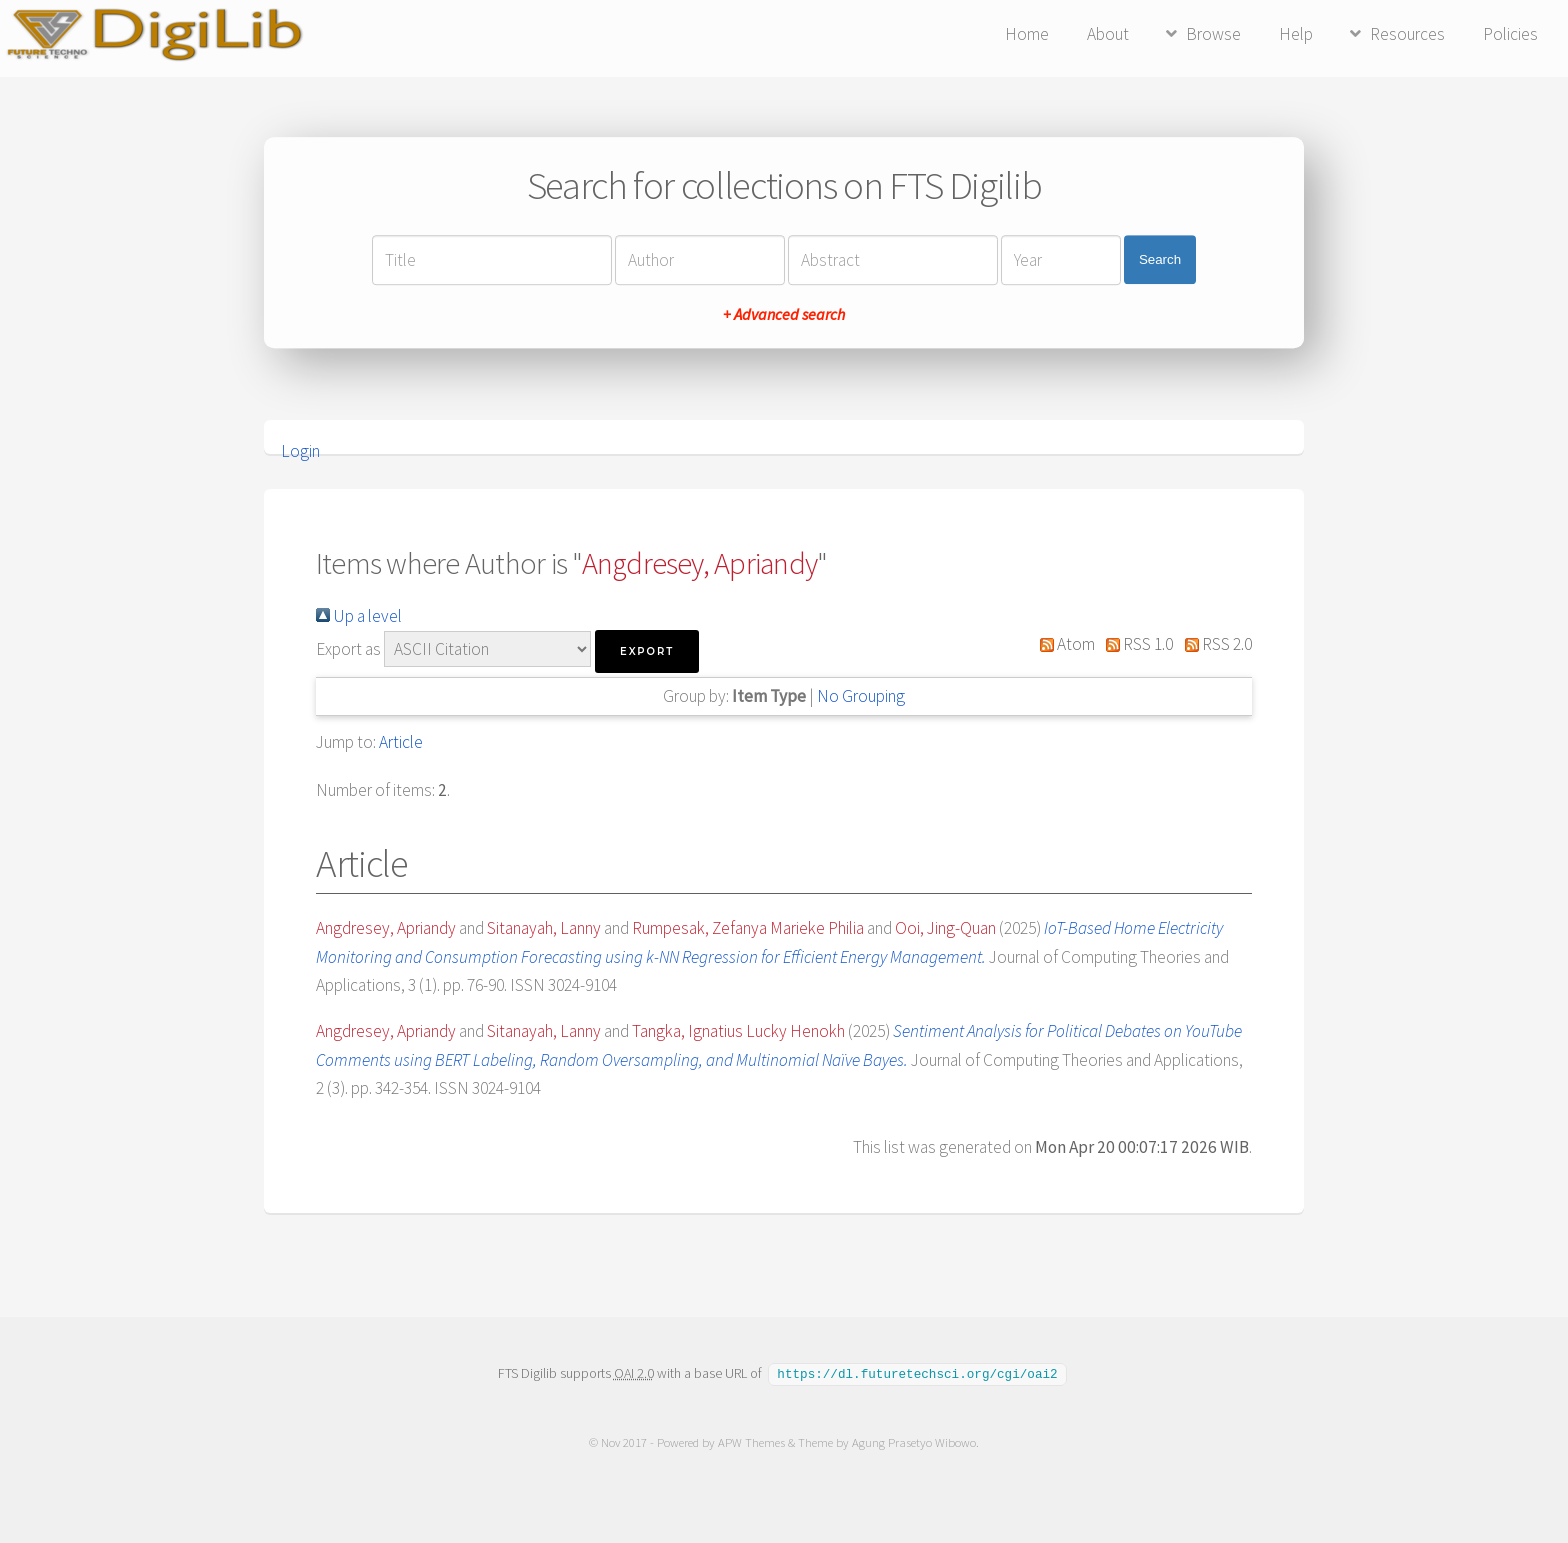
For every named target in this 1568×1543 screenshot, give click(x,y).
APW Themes (751, 1441)
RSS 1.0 (1136, 644)
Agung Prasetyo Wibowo (914, 1441)
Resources (1407, 34)
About (1108, 34)
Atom (1063, 644)
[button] (647, 651)
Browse (1213, 34)
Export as (348, 649)
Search (1160, 259)
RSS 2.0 (1214, 644)
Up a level (359, 616)
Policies (1510, 34)
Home (1027, 34)
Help (1296, 34)
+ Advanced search (784, 314)
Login (300, 451)
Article (401, 742)
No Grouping (861, 696)
